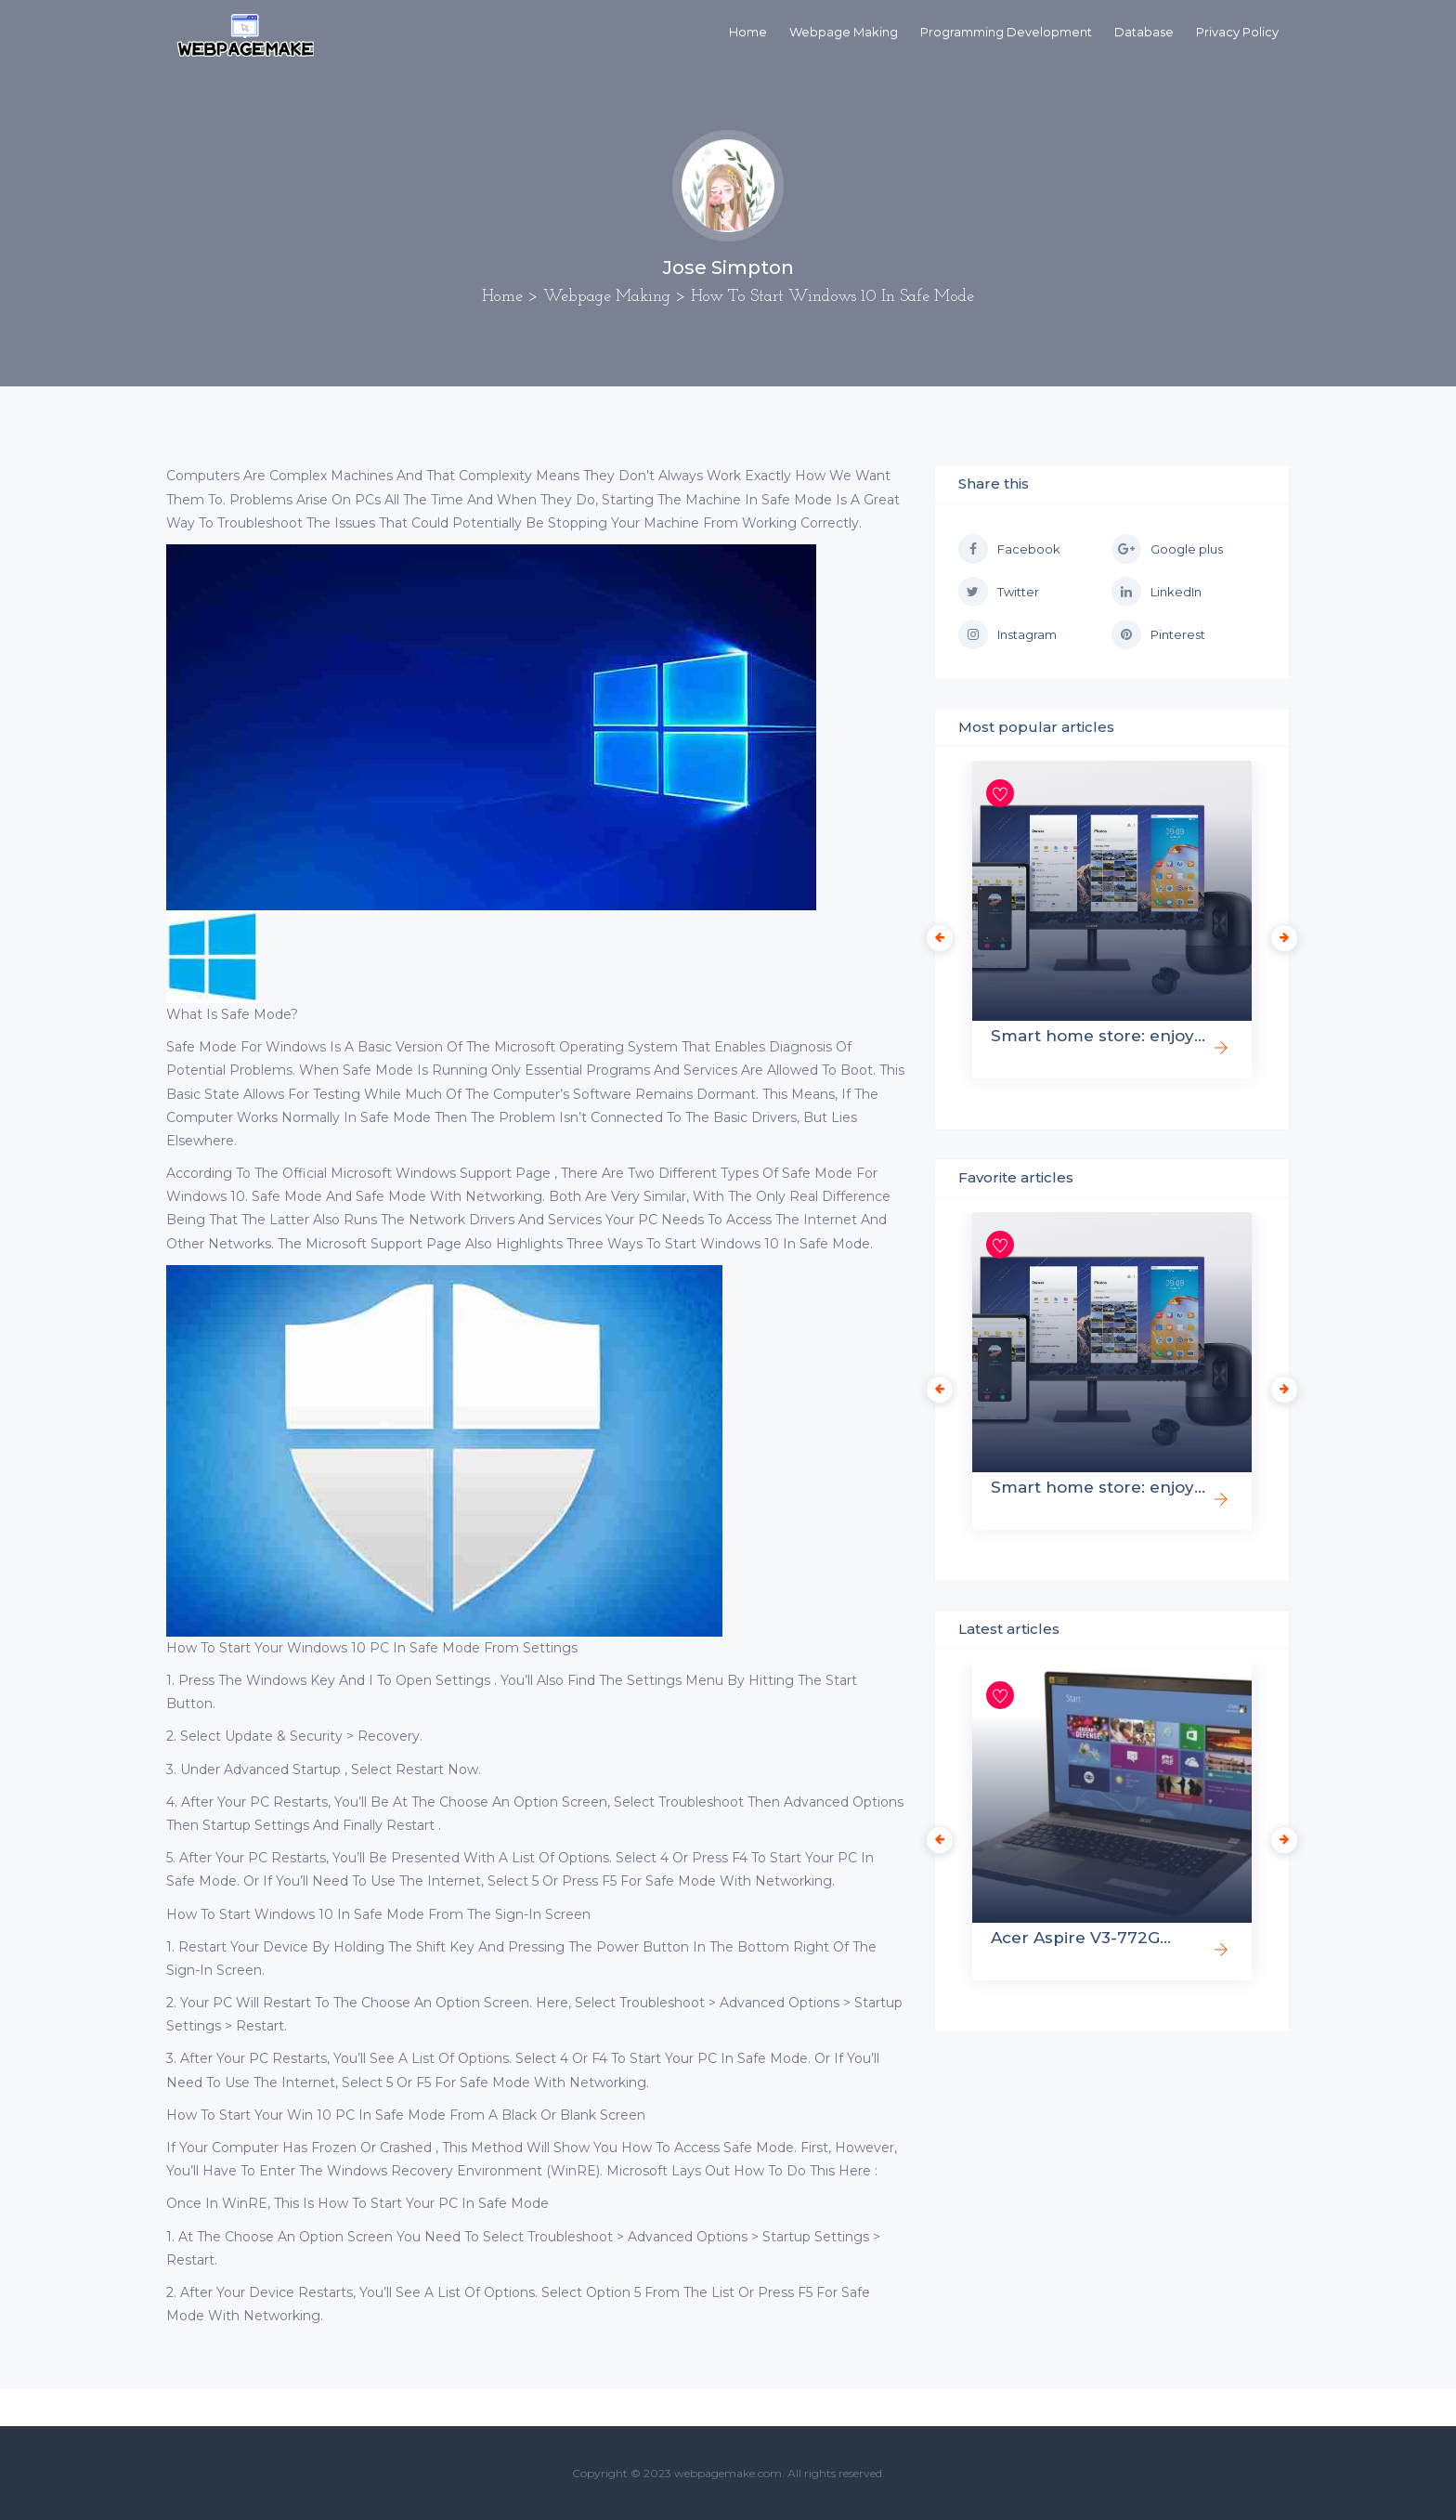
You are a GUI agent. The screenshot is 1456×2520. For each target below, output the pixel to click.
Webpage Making (843, 31)
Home (748, 31)
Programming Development (1006, 31)
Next (1279, 933)
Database (1144, 31)
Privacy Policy (1237, 31)
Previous (935, 933)
